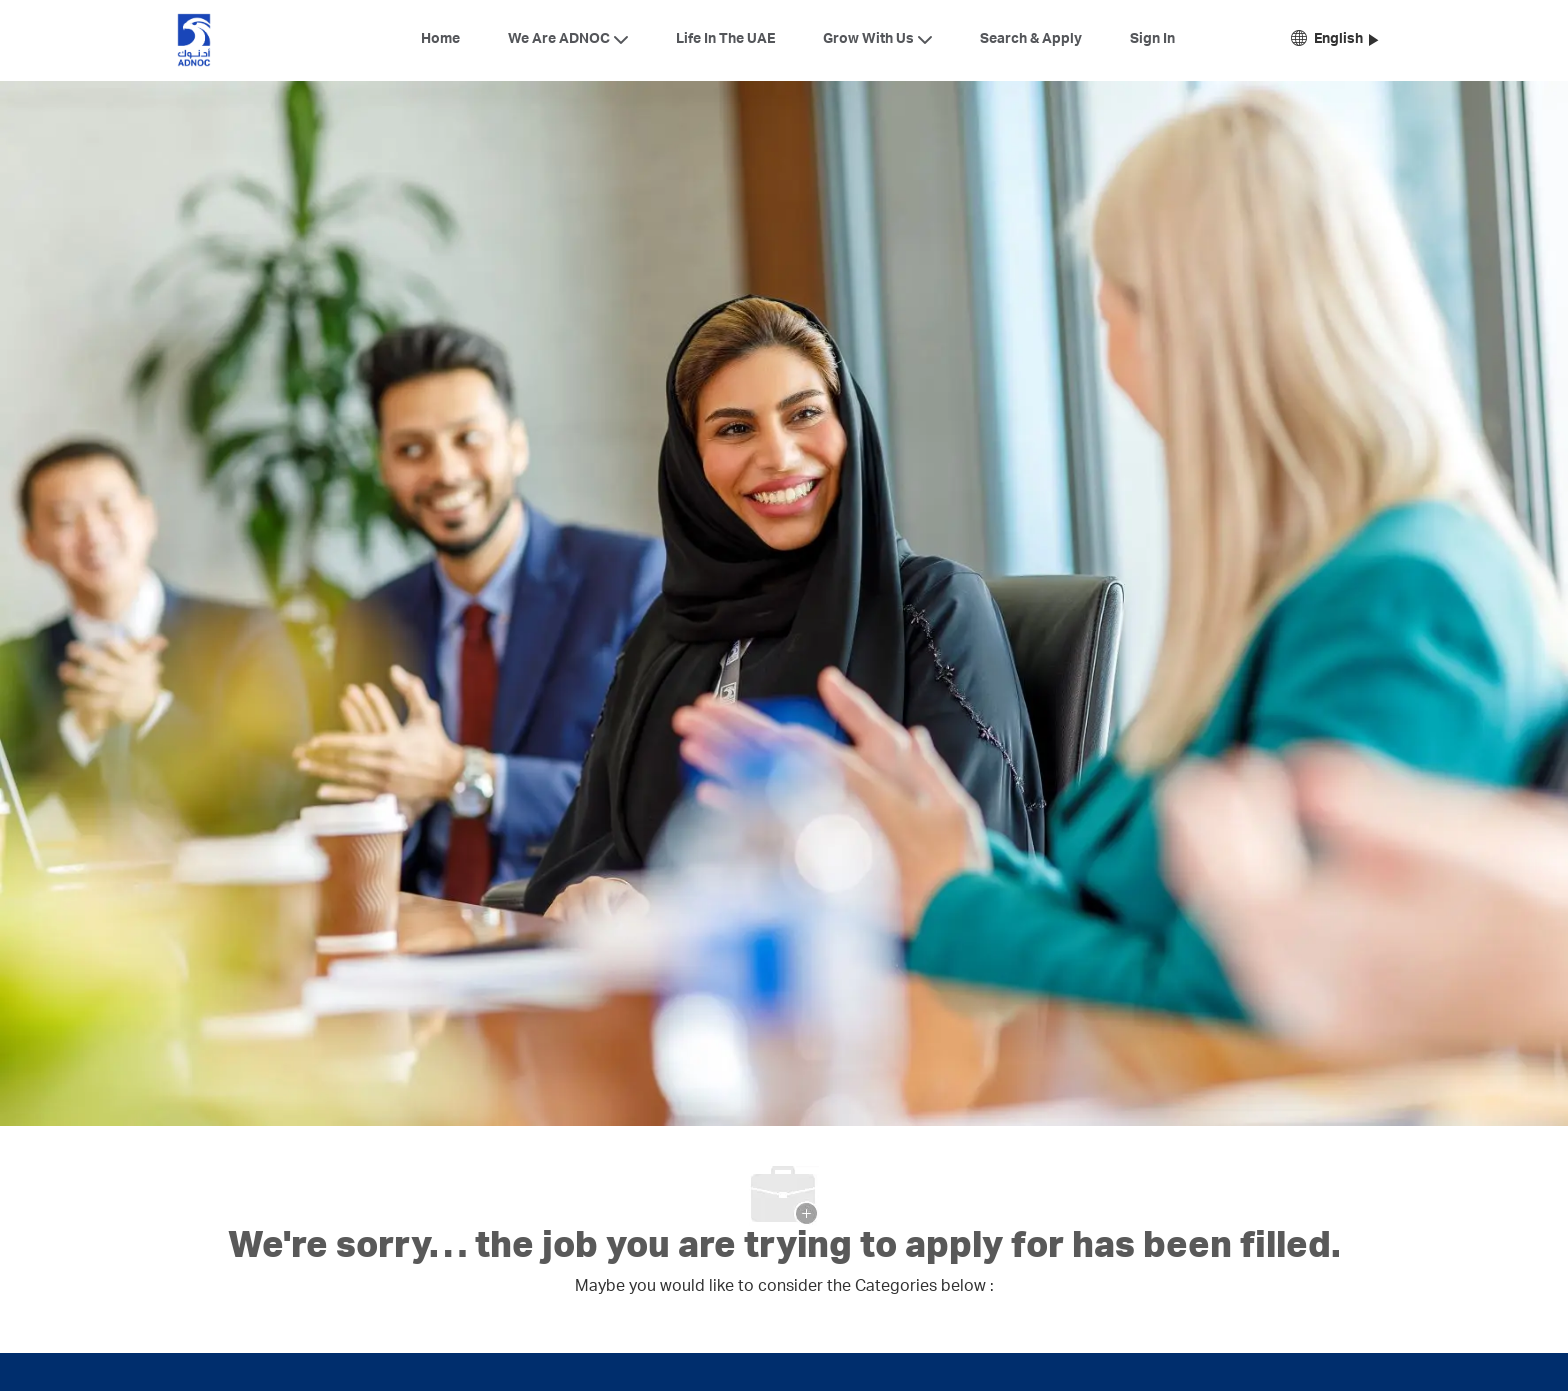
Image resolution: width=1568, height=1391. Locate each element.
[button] (1334, 40)
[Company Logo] (194, 40)
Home (440, 40)
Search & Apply (1031, 40)
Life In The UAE (725, 40)
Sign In (1152, 40)
